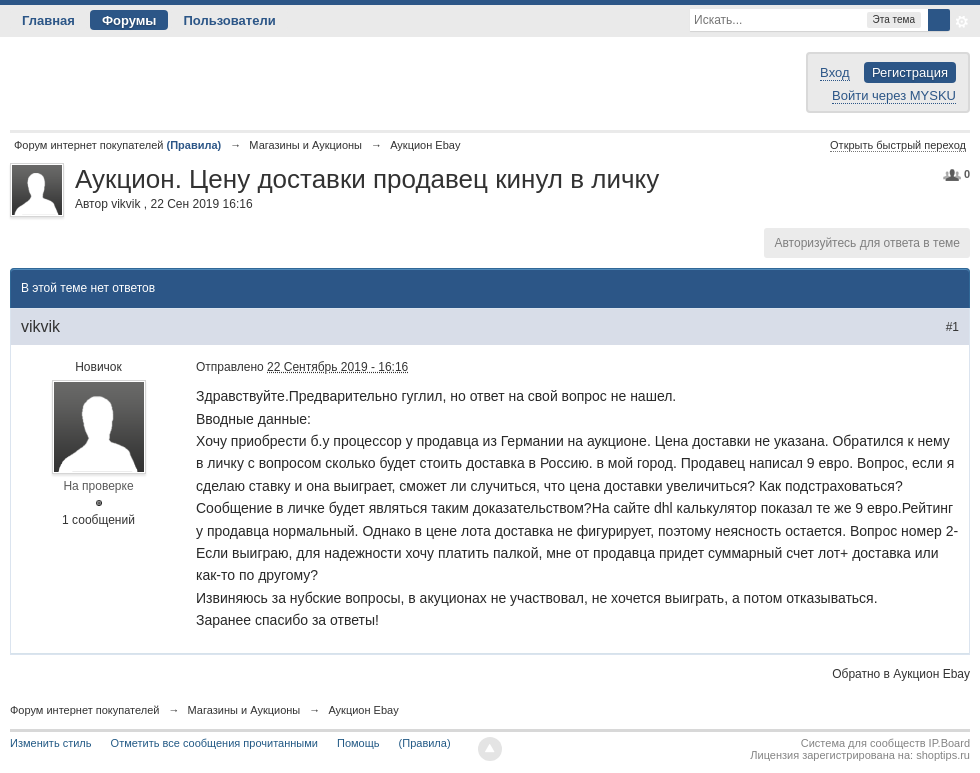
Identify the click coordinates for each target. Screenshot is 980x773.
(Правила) (425, 743)
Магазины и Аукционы (244, 710)
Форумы (129, 20)
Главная (48, 20)
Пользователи (229, 20)
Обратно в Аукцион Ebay (901, 674)
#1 (952, 327)
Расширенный (962, 22)
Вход (834, 72)
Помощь (358, 743)
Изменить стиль (51, 743)
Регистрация (910, 72)
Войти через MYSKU (894, 95)
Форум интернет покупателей (84, 710)
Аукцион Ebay (363, 710)
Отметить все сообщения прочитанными (214, 743)
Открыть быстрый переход (898, 145)
